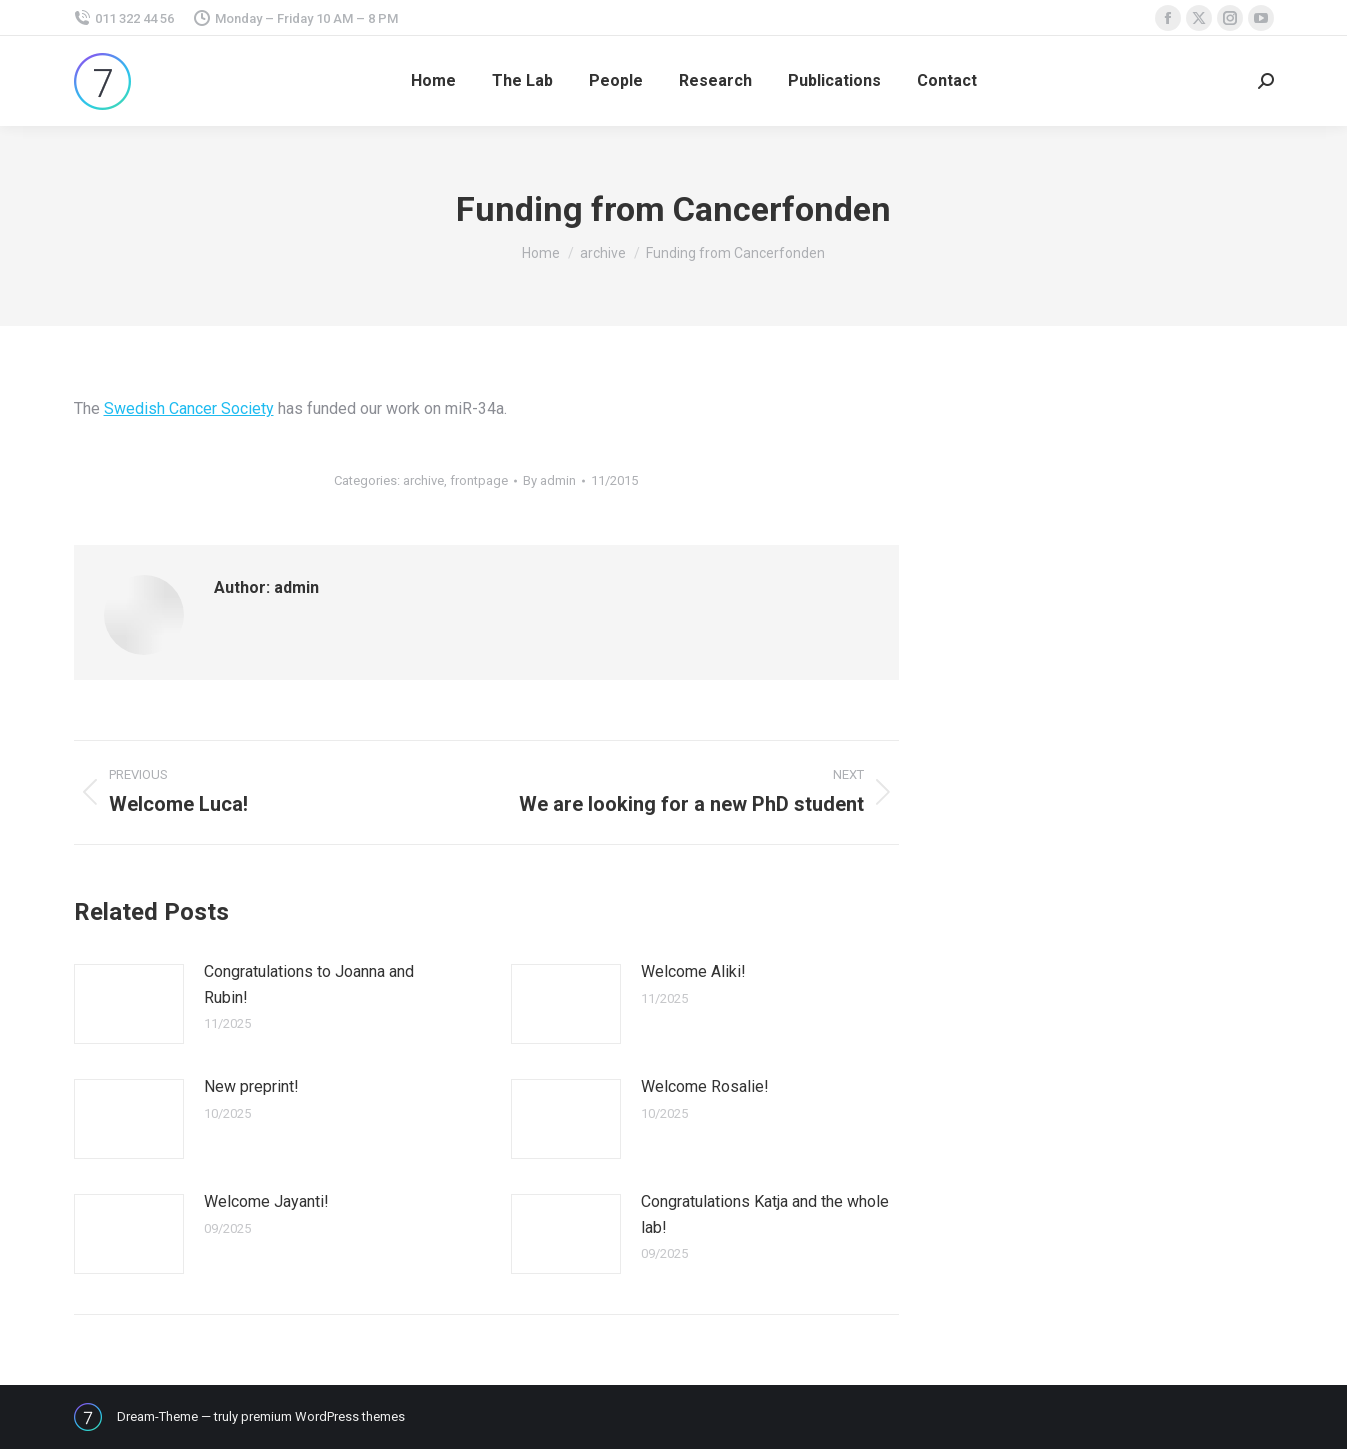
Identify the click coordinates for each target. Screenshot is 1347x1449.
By (549, 480)
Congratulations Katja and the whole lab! (765, 1214)
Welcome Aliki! (693, 971)
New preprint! (251, 1086)
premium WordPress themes (323, 1416)
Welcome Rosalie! (705, 1086)
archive (423, 480)
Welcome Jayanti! (266, 1201)
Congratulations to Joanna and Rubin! (309, 984)
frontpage (479, 480)
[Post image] (129, 1004)
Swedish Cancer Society (189, 408)
